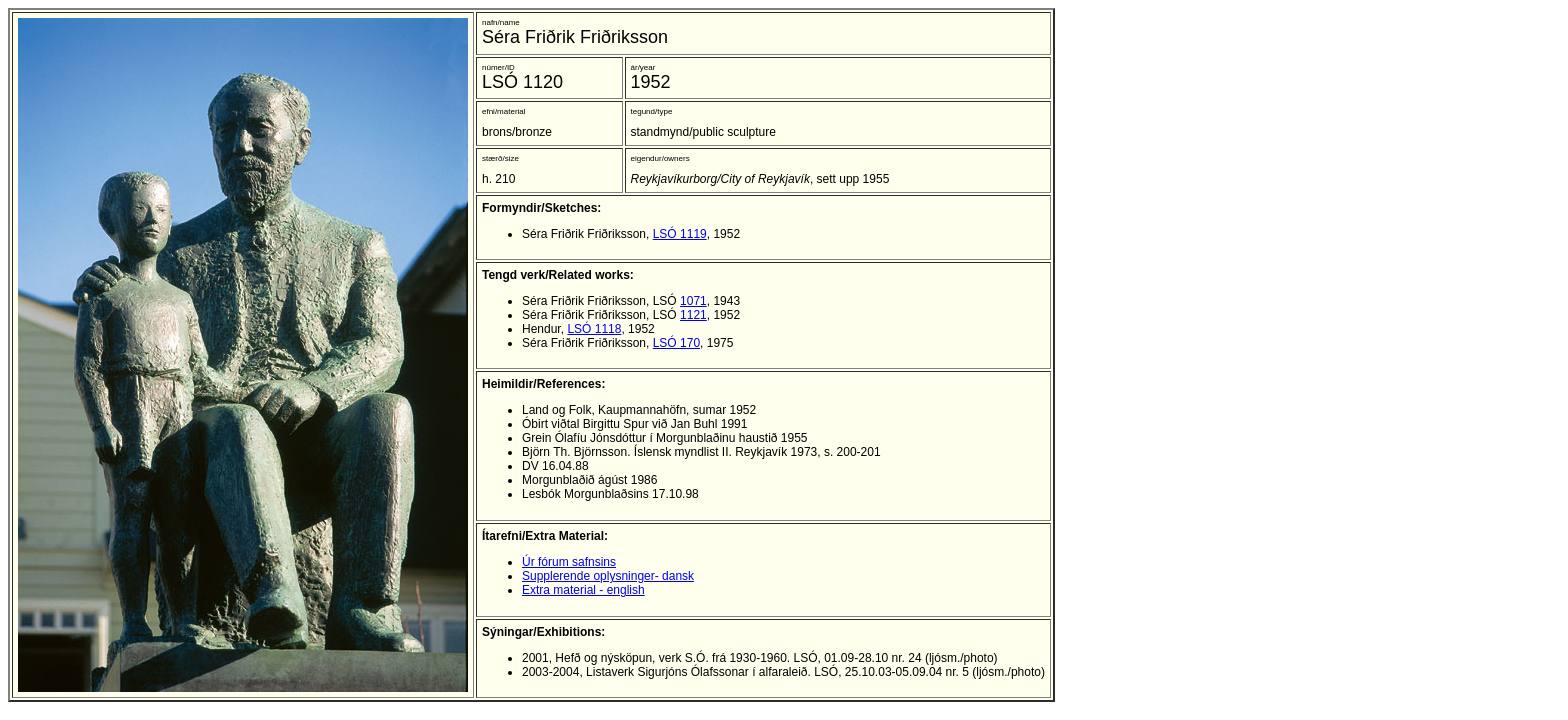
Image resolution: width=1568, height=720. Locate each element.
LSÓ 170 (676, 343)
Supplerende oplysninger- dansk (608, 576)
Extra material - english (583, 590)
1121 (693, 315)
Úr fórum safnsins (569, 562)
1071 (693, 301)
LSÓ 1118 (594, 329)
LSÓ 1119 (680, 234)
